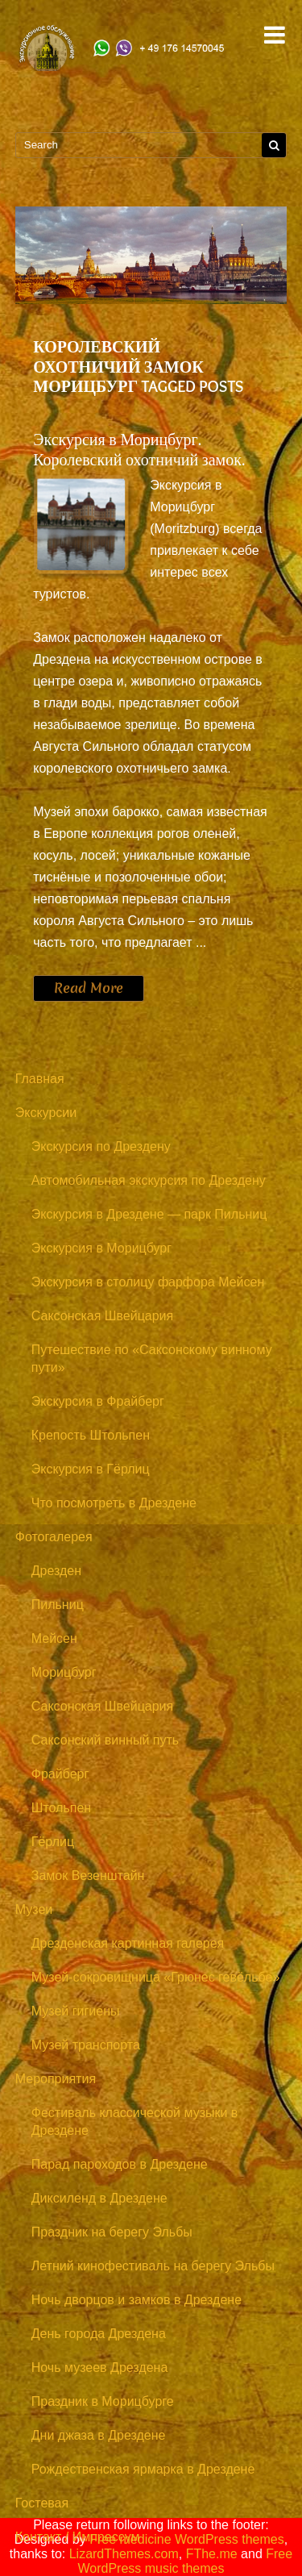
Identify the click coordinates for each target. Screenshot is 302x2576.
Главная (39, 1079)
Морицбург (64, 1672)
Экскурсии (46, 1112)
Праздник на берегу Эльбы (111, 2232)
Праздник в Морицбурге (102, 2401)
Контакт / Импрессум (77, 2537)
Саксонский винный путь (105, 1740)
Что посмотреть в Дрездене (114, 1503)
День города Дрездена (98, 2333)
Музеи (34, 1909)
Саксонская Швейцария (102, 1316)
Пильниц (57, 1604)
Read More (88, 988)
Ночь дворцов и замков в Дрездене (136, 2300)
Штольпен (61, 1808)
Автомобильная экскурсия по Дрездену (148, 1180)
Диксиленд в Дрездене (99, 2198)
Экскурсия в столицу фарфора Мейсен (148, 1282)
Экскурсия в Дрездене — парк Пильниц (149, 1214)
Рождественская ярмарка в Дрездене (143, 2469)
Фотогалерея (54, 1537)
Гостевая (41, 2503)
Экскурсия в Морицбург (101, 1248)
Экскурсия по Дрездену (101, 1146)
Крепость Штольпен (90, 1435)
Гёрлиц (52, 1842)
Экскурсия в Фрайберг (97, 1401)
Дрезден (56, 1571)
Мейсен (54, 1638)
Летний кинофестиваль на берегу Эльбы (153, 2266)
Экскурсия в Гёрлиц (90, 1469)
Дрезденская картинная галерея (128, 1943)
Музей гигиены (75, 2011)
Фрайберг (60, 1774)
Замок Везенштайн (88, 1875)
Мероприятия (55, 2079)
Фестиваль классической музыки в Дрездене (134, 2121)
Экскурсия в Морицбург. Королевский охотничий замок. (139, 449)
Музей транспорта (85, 2045)
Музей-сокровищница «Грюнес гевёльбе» (155, 1977)
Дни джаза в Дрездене (98, 2435)
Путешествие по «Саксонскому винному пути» (151, 1358)
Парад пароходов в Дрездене (119, 2164)
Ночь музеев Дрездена (99, 2367)
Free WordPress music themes (185, 2561)
